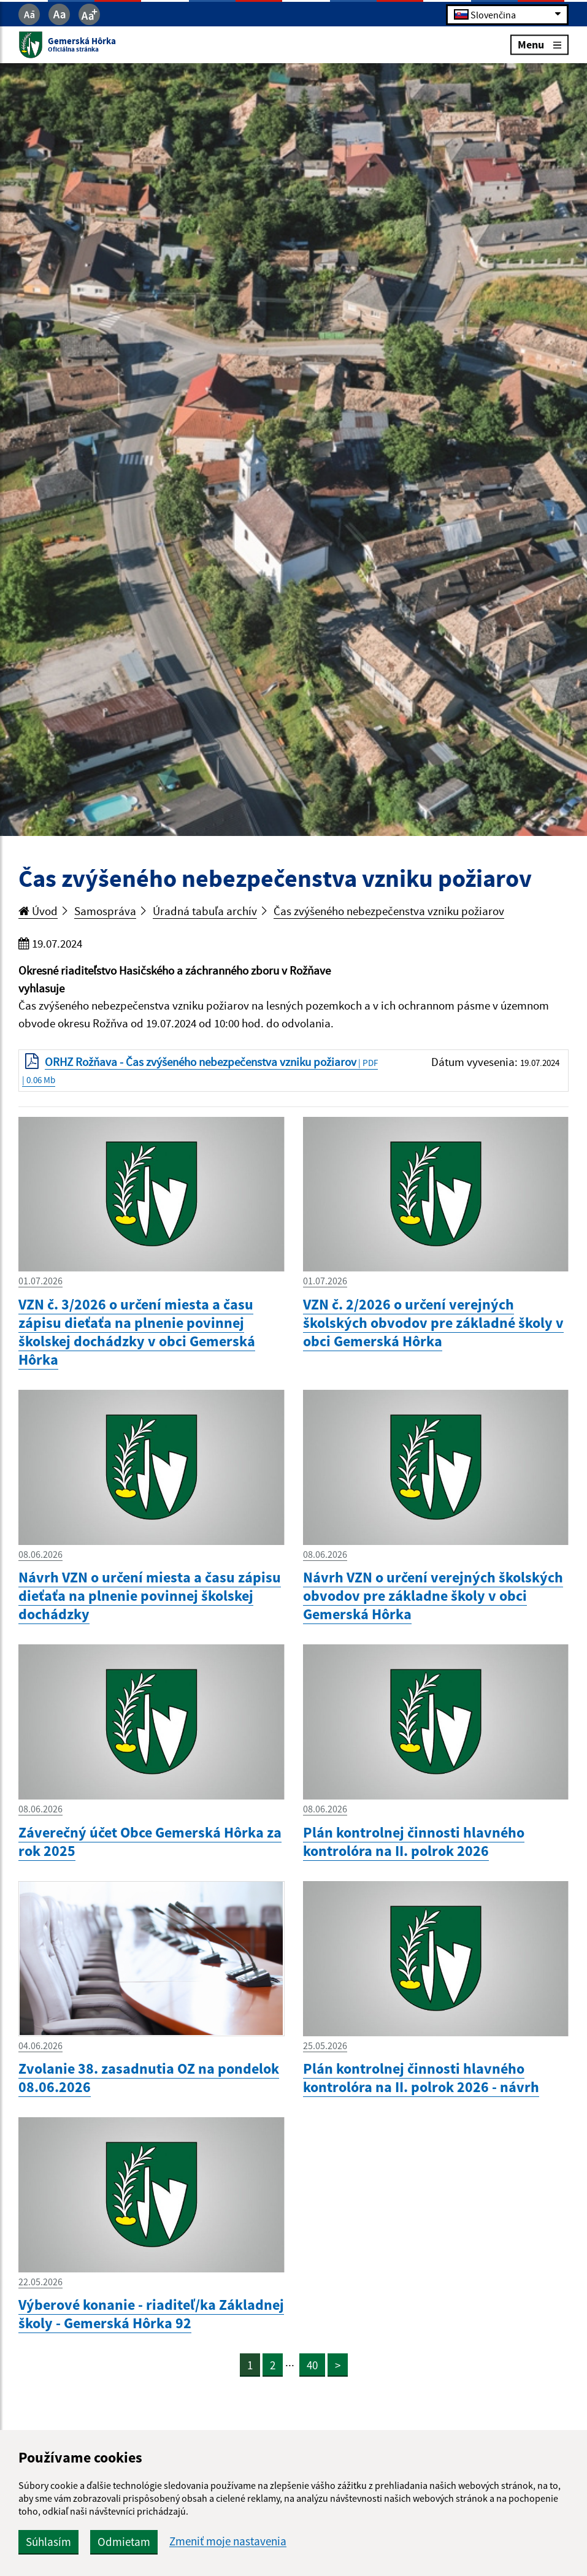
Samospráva (105, 910)
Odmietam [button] (124, 2541)
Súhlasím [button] (48, 2541)
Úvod (38, 910)
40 (312, 2365)
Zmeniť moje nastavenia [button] (227, 2541)
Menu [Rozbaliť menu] (539, 44)
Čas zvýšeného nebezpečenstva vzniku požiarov (389, 910)
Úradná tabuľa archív (205, 910)
